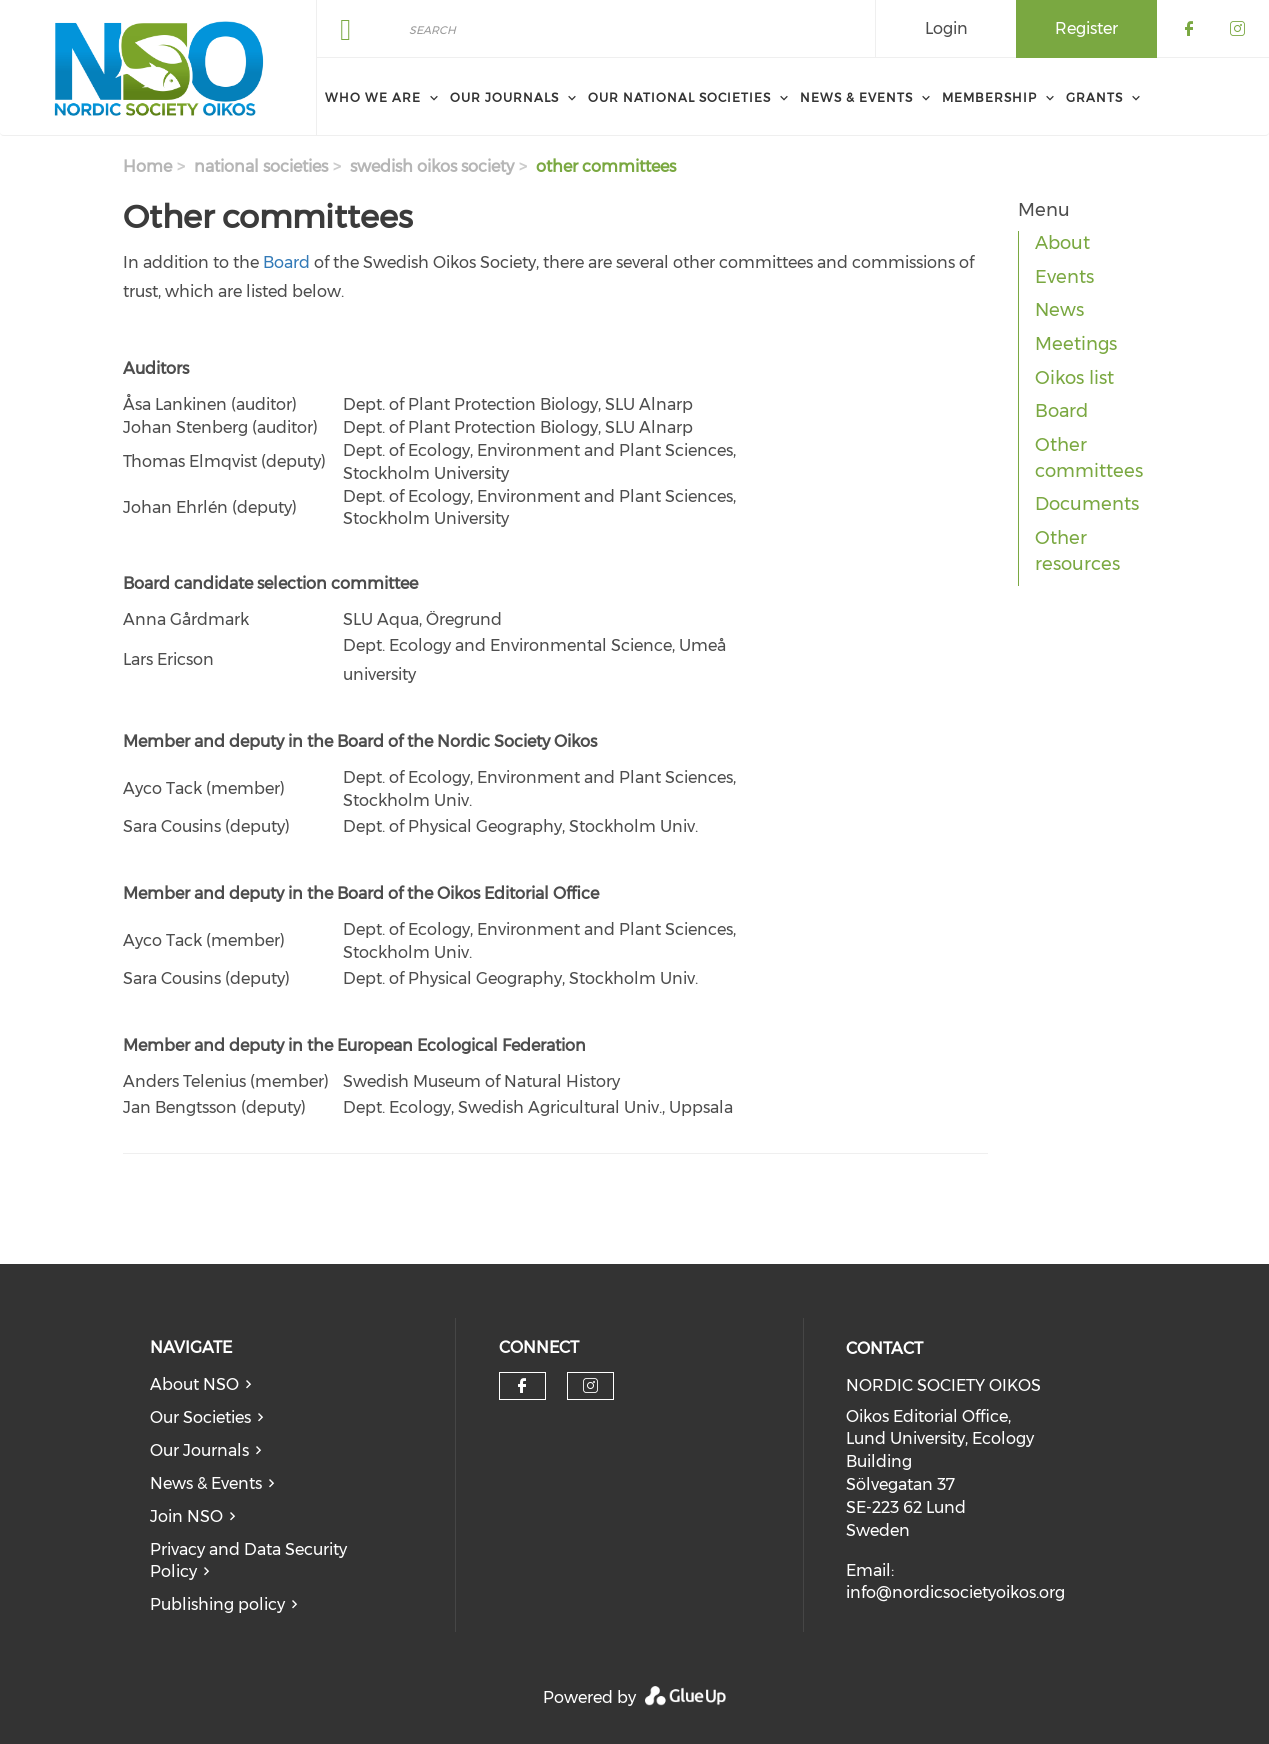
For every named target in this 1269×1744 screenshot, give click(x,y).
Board (286, 262)
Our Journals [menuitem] (504, 97)
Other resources (1077, 551)
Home (147, 166)
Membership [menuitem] (989, 97)
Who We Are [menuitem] (373, 97)
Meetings (1076, 344)
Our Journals (199, 1450)
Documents (1087, 504)
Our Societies (200, 1417)
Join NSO (186, 1516)
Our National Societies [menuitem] (679, 97)
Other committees (1089, 458)
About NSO (194, 1384)
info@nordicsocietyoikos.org (955, 1592)
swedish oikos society (432, 166)
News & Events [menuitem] (856, 97)
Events (1064, 277)
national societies (261, 166)
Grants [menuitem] (1094, 97)
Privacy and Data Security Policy (248, 1561)
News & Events (206, 1483)
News (1059, 310)
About (1062, 243)
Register (1086, 28)
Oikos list (1074, 378)
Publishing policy (217, 1604)
